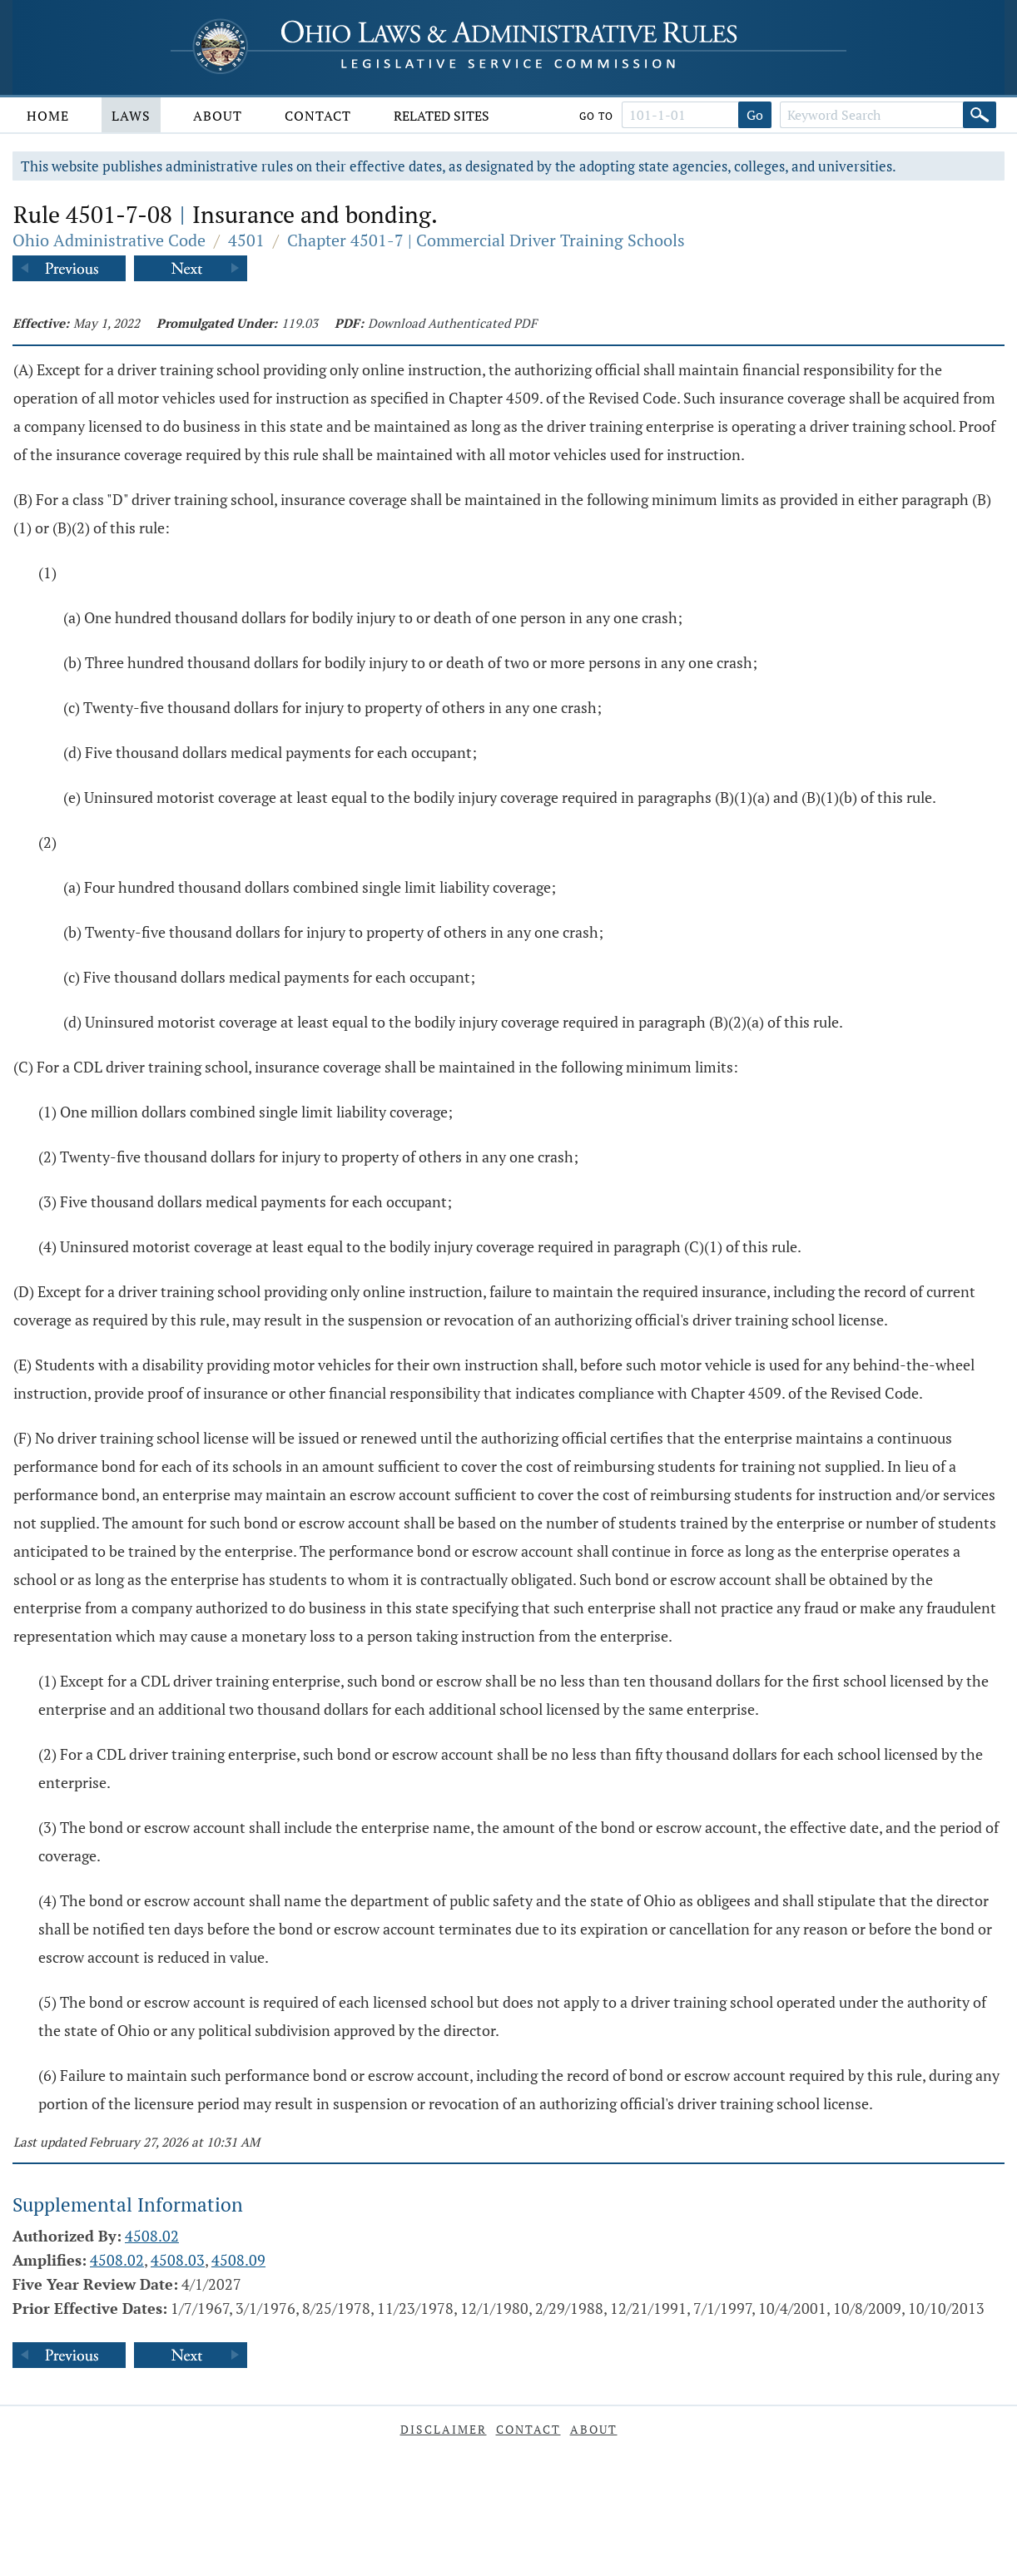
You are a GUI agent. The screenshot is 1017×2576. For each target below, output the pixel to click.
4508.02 (152, 2236)
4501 (246, 240)
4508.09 (238, 2260)
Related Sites (441, 116)
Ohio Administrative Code (109, 240)
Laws (131, 116)
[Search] (979, 115)
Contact (318, 116)
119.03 (299, 323)
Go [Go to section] (755, 115)
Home (48, 116)
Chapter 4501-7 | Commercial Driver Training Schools (486, 240)
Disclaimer (443, 2429)
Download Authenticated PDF (452, 323)
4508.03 (178, 2260)
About (217, 116)
